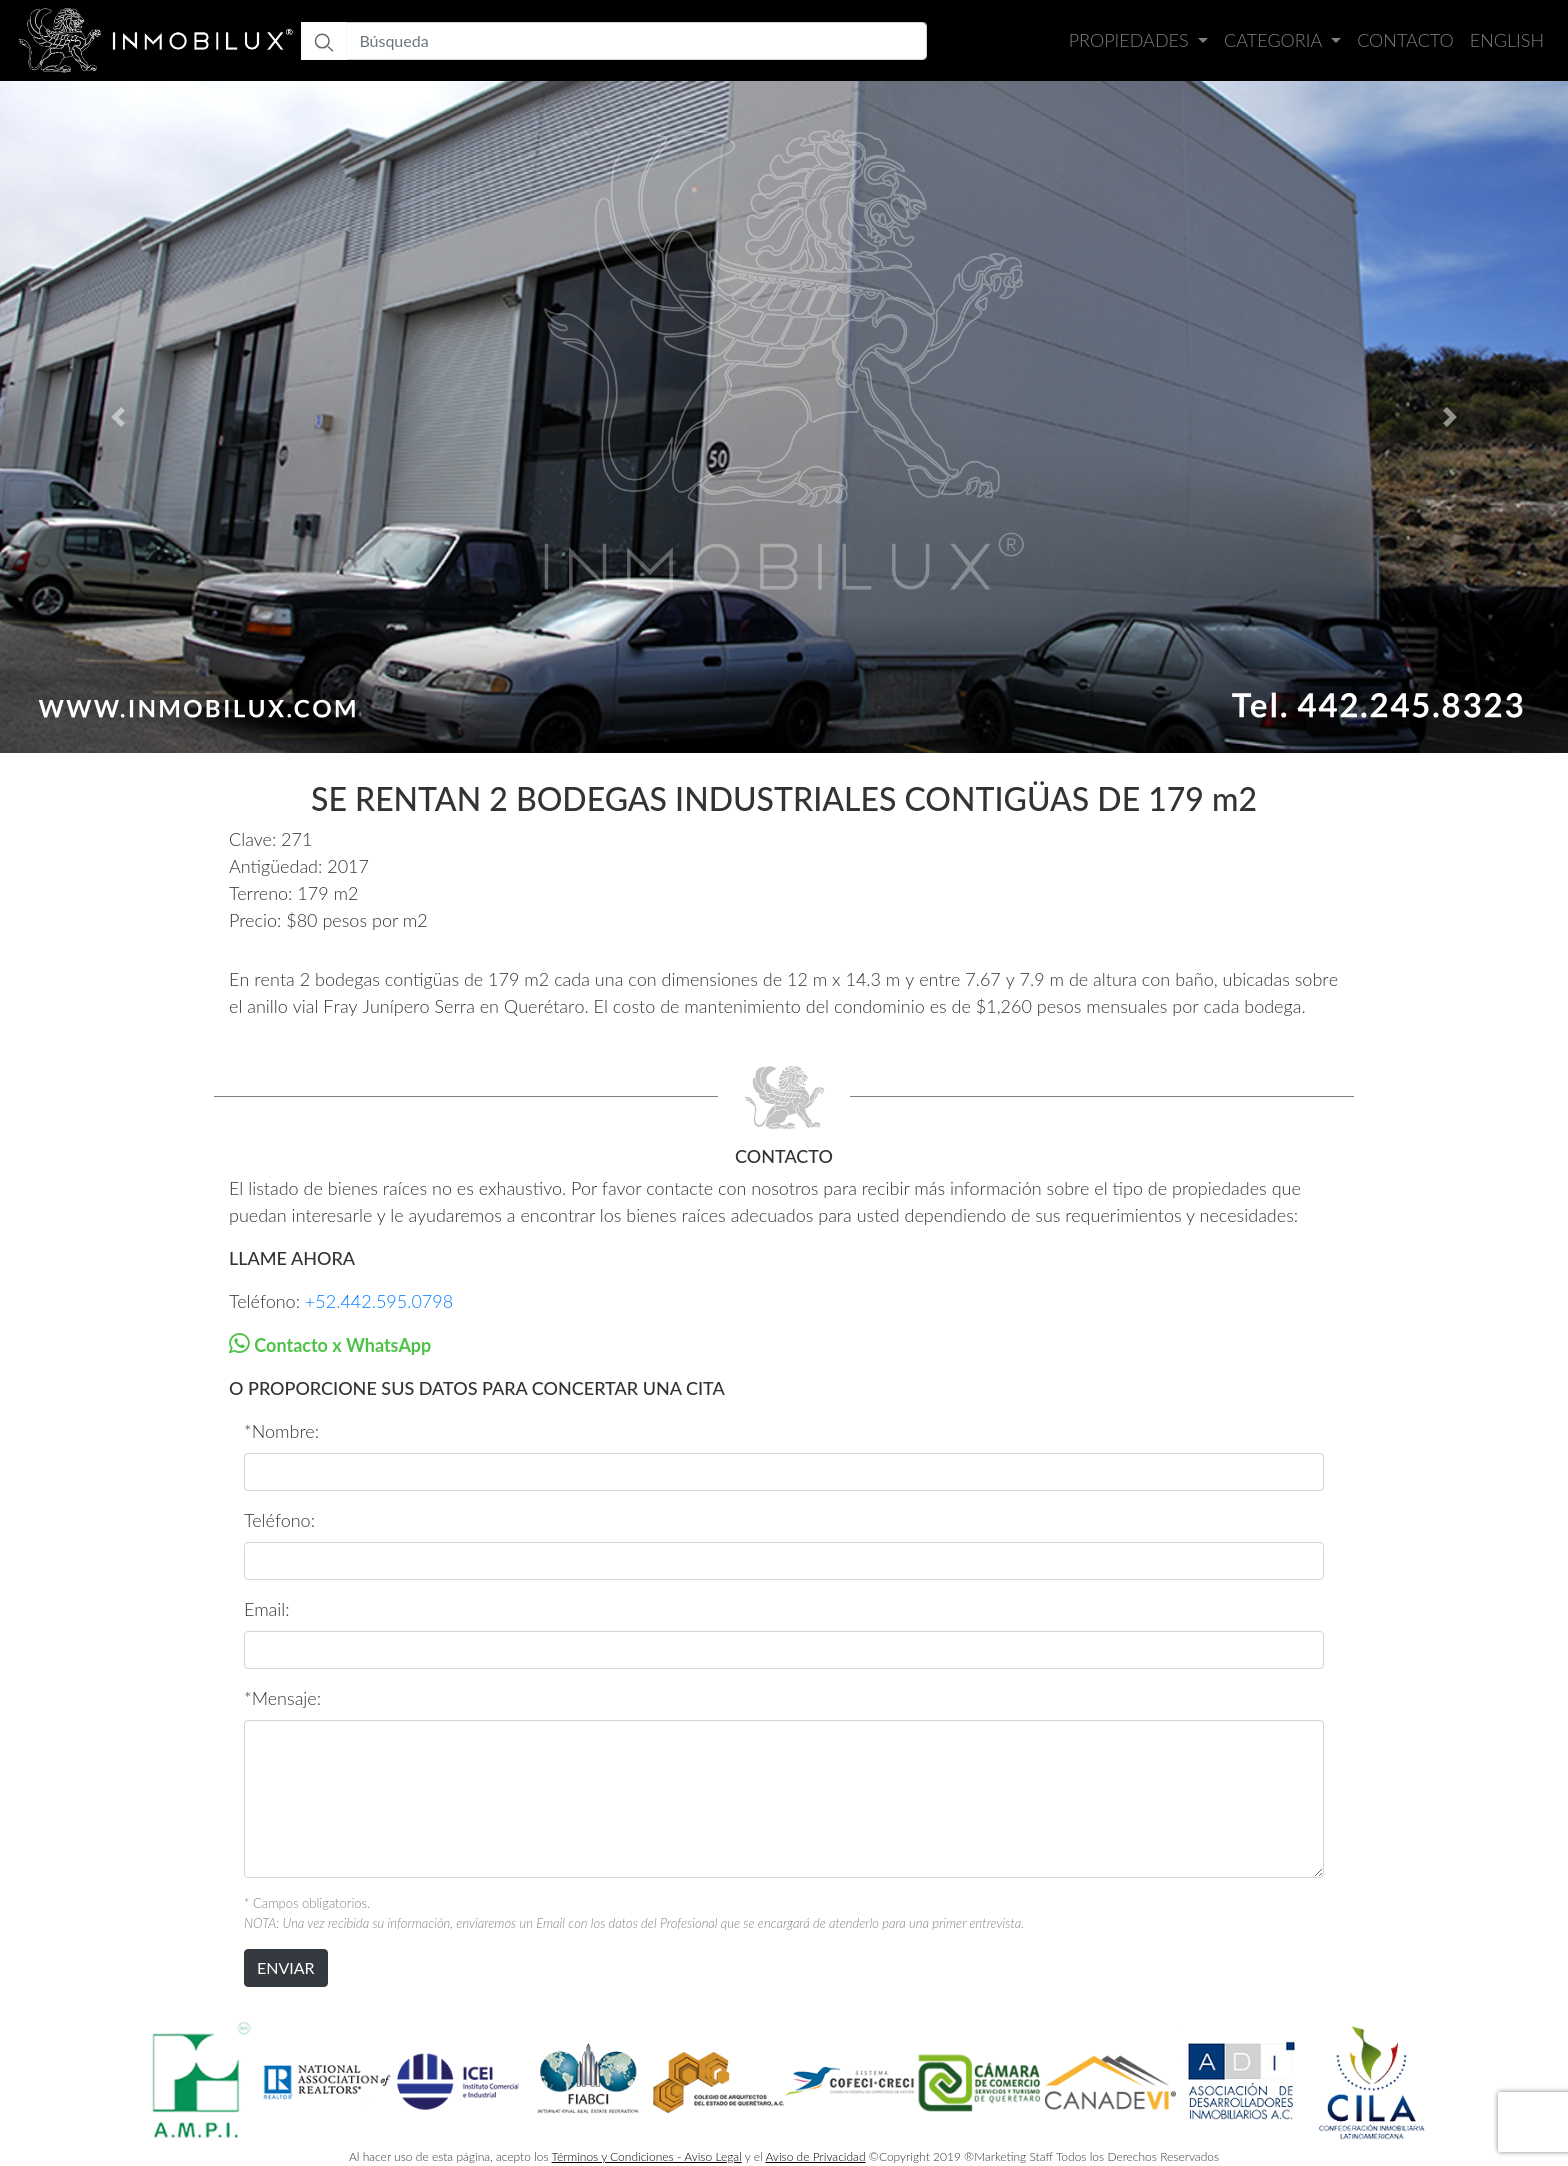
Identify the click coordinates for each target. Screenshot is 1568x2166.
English (1507, 40)
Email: (267, 1609)
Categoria (1275, 40)
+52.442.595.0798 (379, 1301)
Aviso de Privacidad (815, 2156)
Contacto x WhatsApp (340, 1345)
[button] (117, 417)
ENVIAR (286, 1967)
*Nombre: (281, 1431)
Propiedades (1131, 40)
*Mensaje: (282, 1698)
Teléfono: (279, 1520)
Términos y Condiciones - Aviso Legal (647, 2156)
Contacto (1405, 40)
